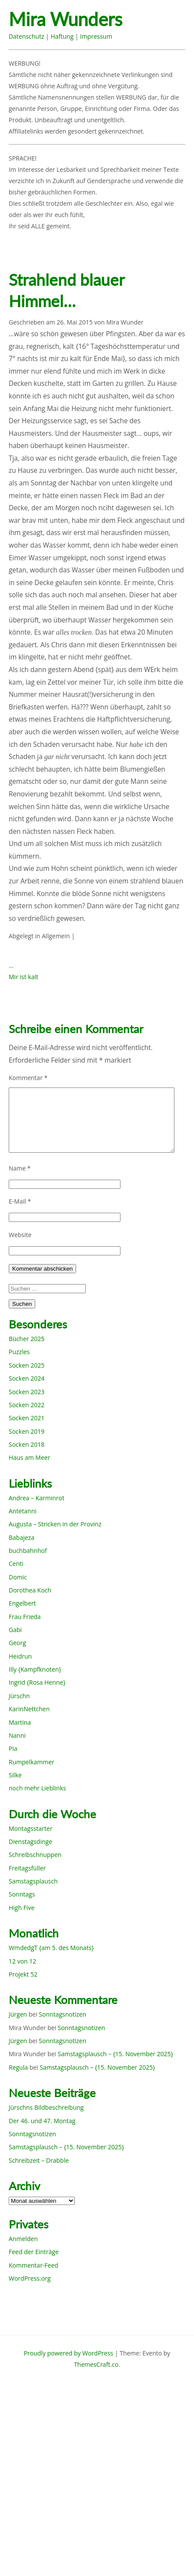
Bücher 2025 (26, 1339)
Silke (15, 1775)
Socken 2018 (26, 1444)
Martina (20, 1722)
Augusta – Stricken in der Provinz (55, 1524)
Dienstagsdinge (30, 1841)
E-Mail (20, 1201)
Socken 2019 (26, 1431)
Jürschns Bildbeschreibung (46, 2107)
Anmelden (23, 2239)
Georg (17, 1643)
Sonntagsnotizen (62, 2014)
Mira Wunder (125, 322)
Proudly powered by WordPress (69, 2353)
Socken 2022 (26, 1405)
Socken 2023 (26, 1392)
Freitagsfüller (27, 1868)
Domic (18, 1577)
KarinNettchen (29, 1709)
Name (20, 1168)
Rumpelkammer (31, 1762)
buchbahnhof (28, 1550)
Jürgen (18, 2014)
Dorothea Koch (30, 1590)
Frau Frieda (25, 1617)
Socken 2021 (26, 1418)
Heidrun (20, 1656)
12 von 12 (22, 1961)
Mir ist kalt (23, 977)
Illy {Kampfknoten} (35, 1669)
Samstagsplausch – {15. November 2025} (115, 2054)
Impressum (96, 36)
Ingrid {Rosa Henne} (37, 1682)
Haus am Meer (29, 1457)
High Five (21, 1908)
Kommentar (28, 1078)
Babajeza (21, 1537)
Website (20, 1235)
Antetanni (23, 1511)
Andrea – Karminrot (36, 1498)
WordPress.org (29, 2278)
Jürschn (19, 1696)
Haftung (62, 36)
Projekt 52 (23, 1974)
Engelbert (22, 1603)
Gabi (15, 1630)
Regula (18, 2067)
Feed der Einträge (34, 2252)
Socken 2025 (26, 1365)
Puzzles (19, 1352)
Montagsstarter (30, 1828)
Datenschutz (26, 36)
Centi (16, 1563)
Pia (13, 1748)
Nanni (17, 1735)
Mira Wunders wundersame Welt (81, 20)
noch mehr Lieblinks (37, 1788)
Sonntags (22, 1894)
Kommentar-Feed (33, 2265)
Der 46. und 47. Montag (42, 2121)
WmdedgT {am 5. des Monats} (51, 1948)
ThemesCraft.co (96, 2364)
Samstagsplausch (33, 1881)
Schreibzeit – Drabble (39, 2160)
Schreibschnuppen (35, 1854)
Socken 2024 (26, 1378)
